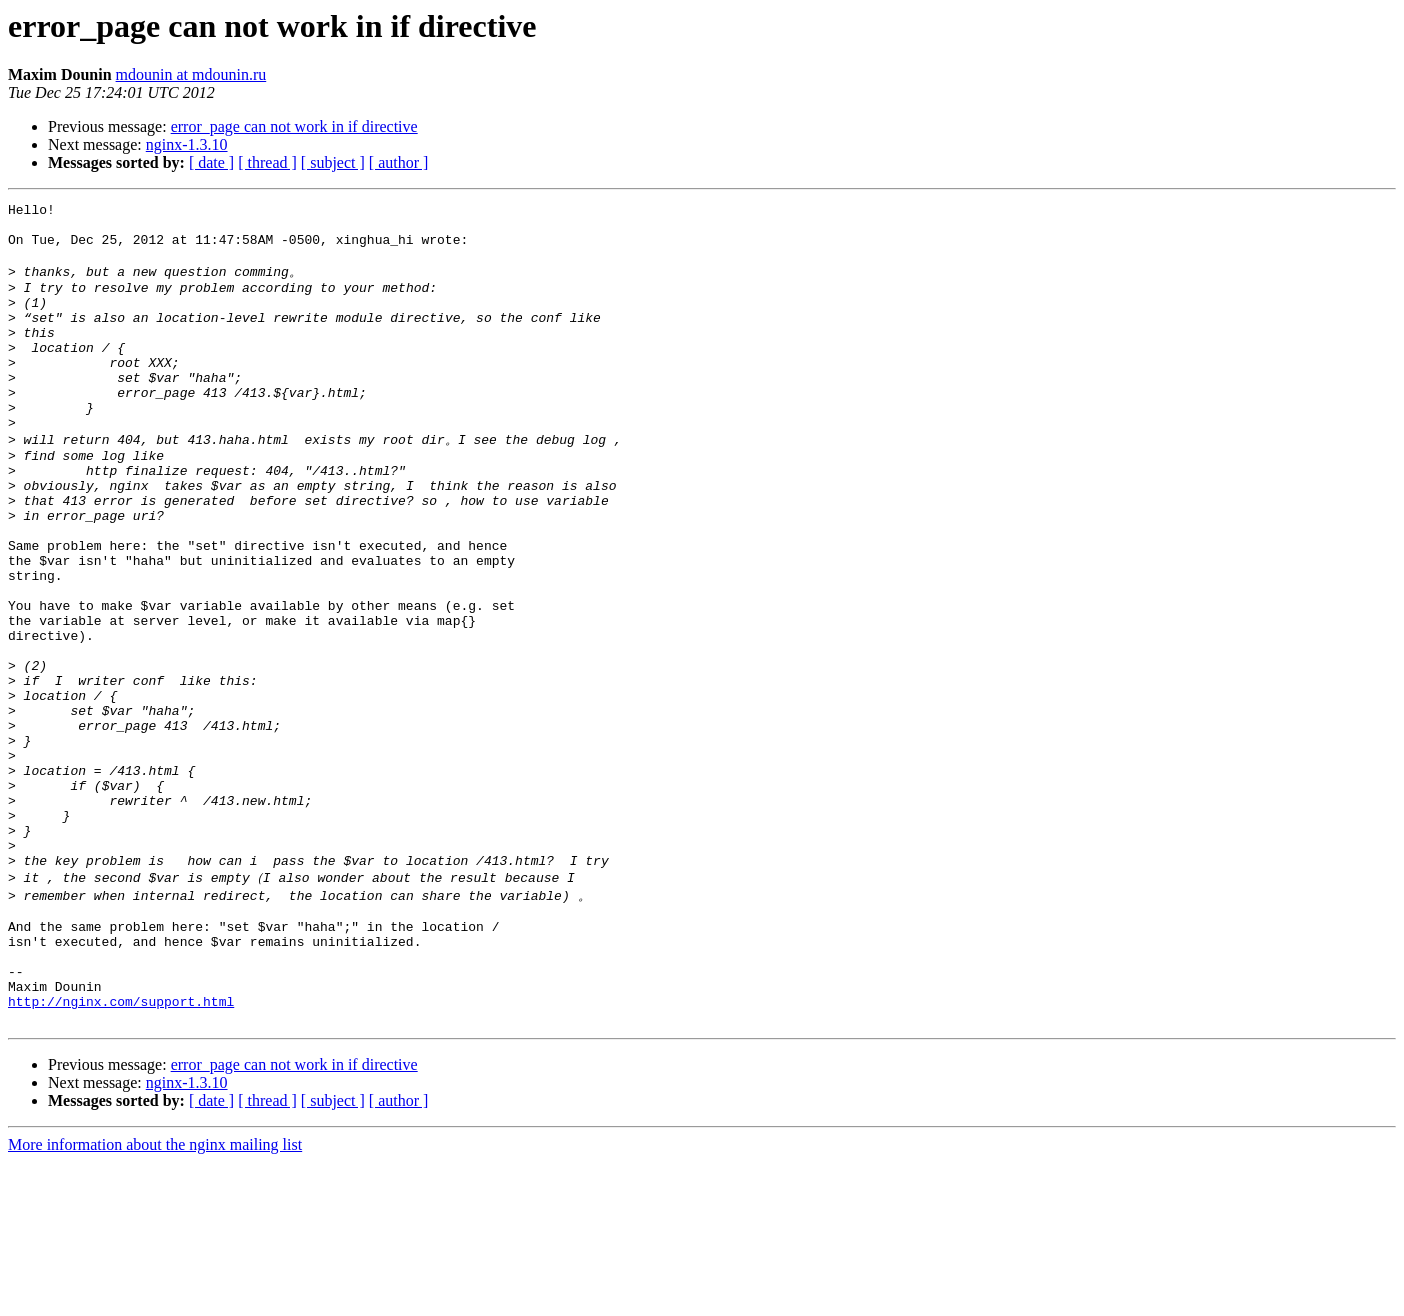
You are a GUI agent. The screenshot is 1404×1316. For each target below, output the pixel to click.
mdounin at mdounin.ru (191, 74)
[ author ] (399, 162)
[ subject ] (333, 162)
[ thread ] (267, 162)
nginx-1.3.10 (187, 144)
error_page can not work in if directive (294, 126)
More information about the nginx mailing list (155, 1298)
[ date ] (211, 162)
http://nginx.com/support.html (121, 1152)
